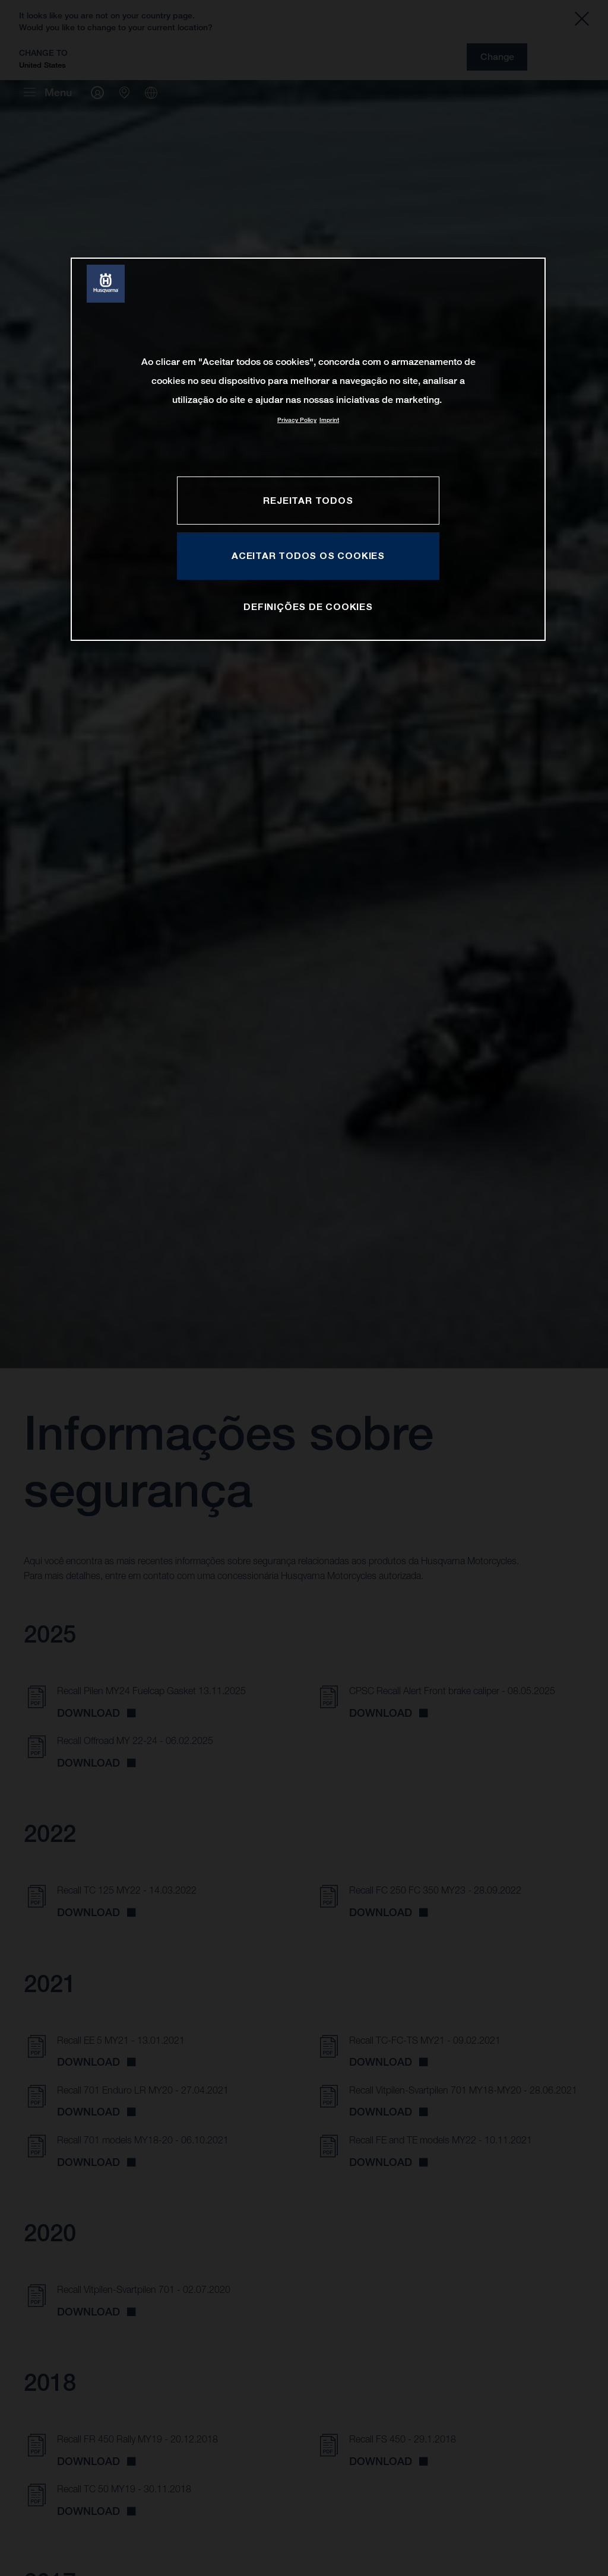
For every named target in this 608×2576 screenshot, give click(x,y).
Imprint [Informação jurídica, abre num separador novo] (329, 420)
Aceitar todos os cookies (308, 555)
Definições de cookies (308, 606)
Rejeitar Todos (308, 500)
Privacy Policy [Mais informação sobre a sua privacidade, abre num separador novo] (296, 420)
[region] (308, 449)
